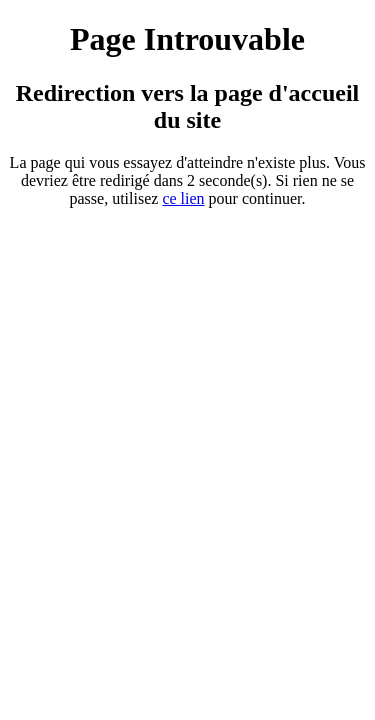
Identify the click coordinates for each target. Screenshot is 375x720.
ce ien (183, 198)
